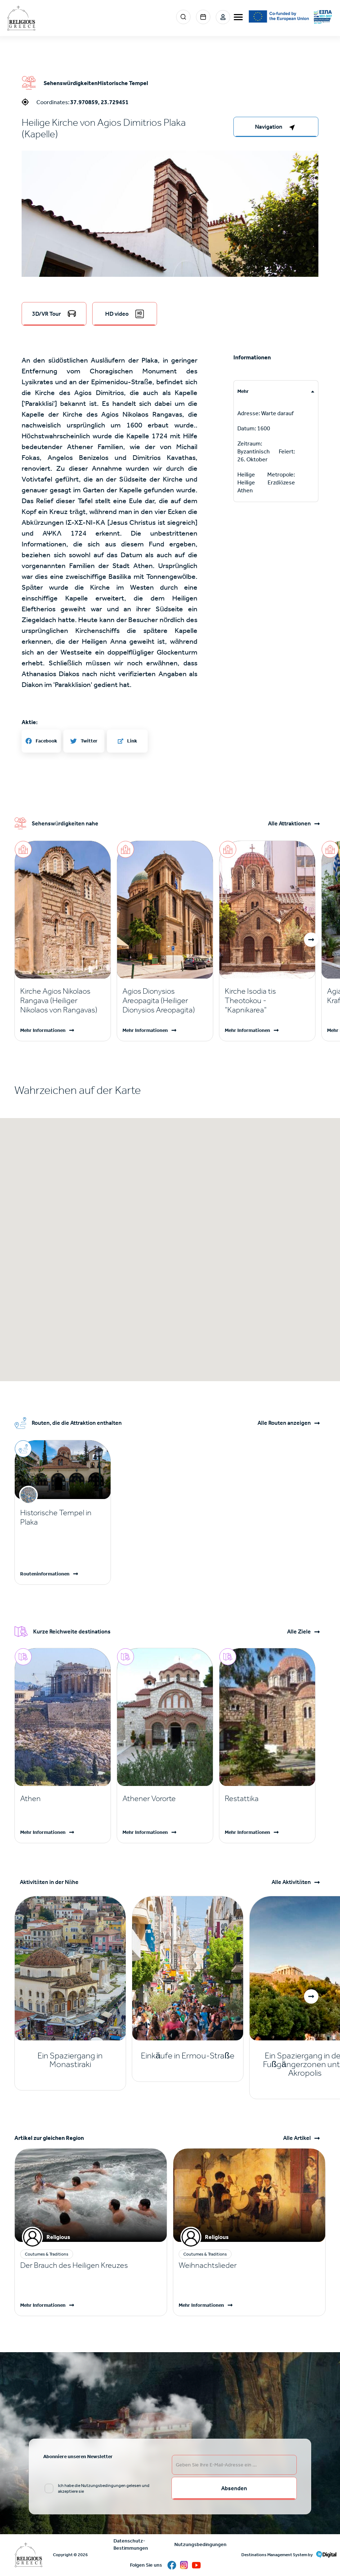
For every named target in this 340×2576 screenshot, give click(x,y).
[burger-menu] (238, 17)
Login (223, 17)
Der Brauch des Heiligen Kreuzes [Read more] (74, 2265)
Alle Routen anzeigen (283, 1423)
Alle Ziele (298, 1632)
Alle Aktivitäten (290, 1882)
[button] (170, 250)
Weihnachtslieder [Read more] (208, 2265)
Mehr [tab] (243, 391)
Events (203, 17)
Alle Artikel (296, 2138)
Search (183, 17)
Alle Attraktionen (289, 823)
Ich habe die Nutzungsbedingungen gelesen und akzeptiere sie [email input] (103, 2488)
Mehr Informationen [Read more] (43, 1030)
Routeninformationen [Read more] (45, 1574)
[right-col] (275, 127)
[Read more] (62, 1000)
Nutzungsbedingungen (200, 2544)
